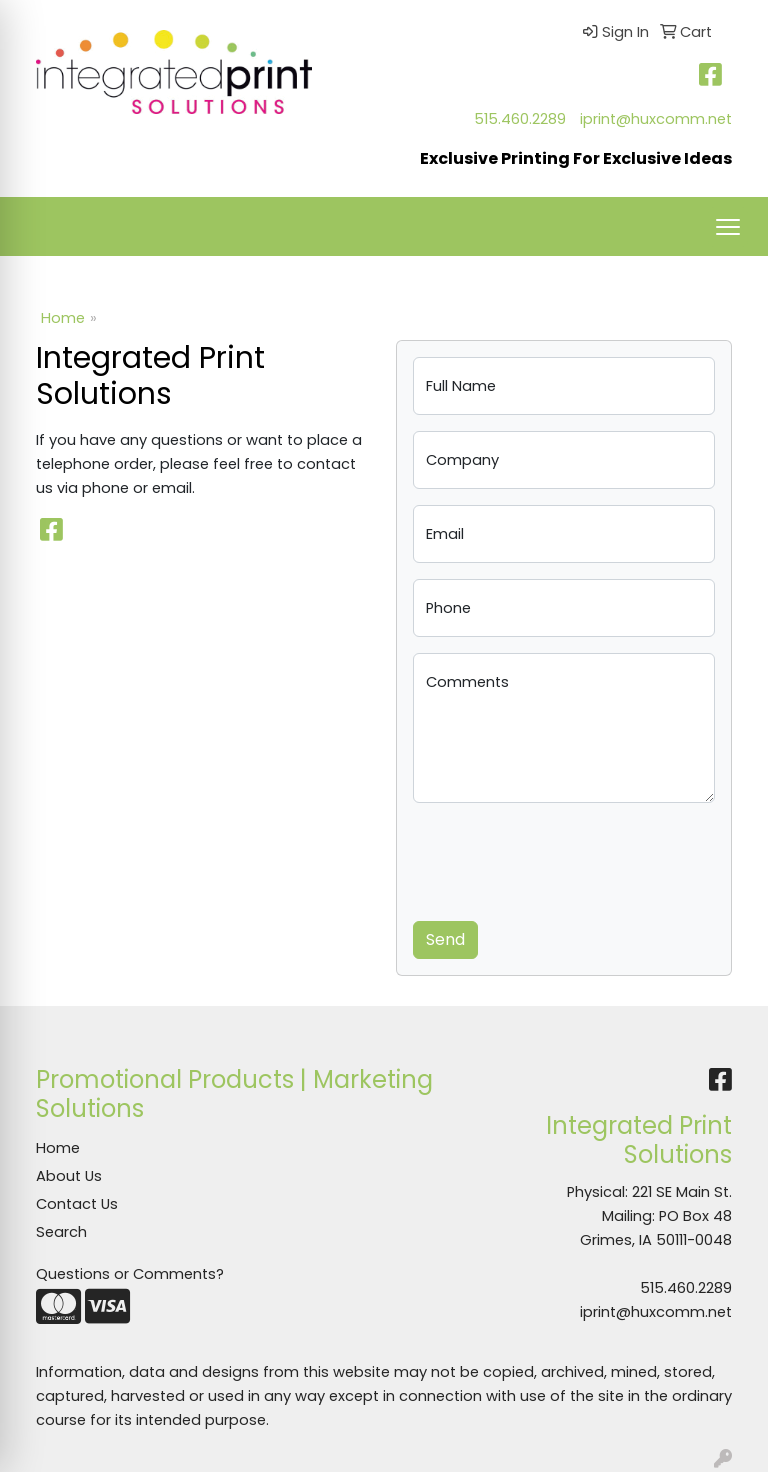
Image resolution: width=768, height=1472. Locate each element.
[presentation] (565, 858)
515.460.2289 (520, 119)
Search (61, 1232)
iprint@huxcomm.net (656, 119)
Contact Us (77, 1204)
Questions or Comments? (130, 1274)
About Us (69, 1176)
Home (63, 318)
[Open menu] (728, 227)
